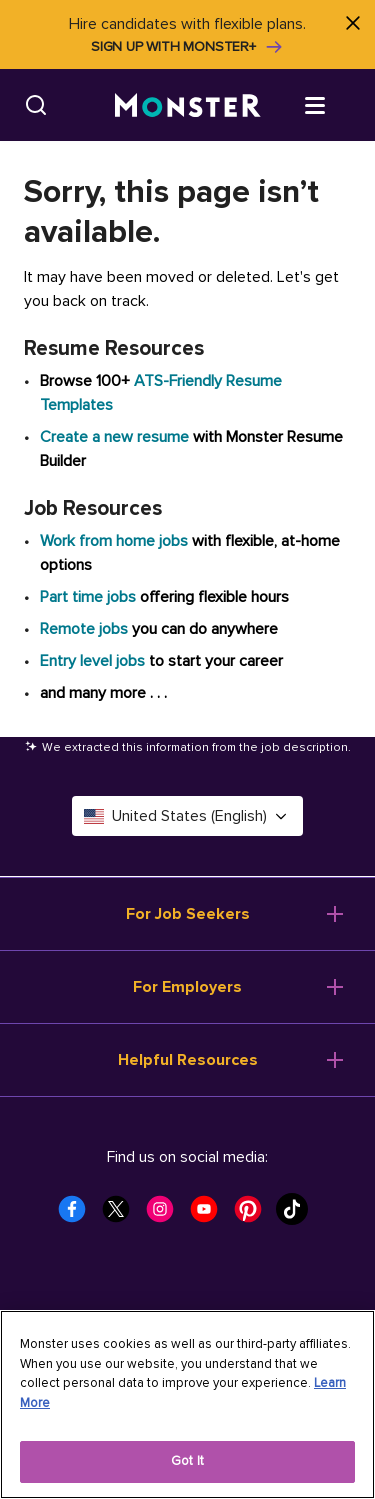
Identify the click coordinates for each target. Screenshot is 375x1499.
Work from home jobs (114, 541)
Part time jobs (88, 597)
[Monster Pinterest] (254, 1215)
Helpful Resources (188, 1060)
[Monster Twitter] (122, 1215)
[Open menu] (335, 104)
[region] (187, 1404)
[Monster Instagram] (166, 1215)
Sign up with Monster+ (187, 47)
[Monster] (188, 105)
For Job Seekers (188, 914)
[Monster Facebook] (78, 1215)
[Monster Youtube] (210, 1215)
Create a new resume (116, 437)
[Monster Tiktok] (298, 1215)
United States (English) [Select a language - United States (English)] (187, 816)
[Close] (352, 22)
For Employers (187, 987)
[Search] (36, 105)
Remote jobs (84, 629)
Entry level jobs (92, 661)
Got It (187, 1461)
